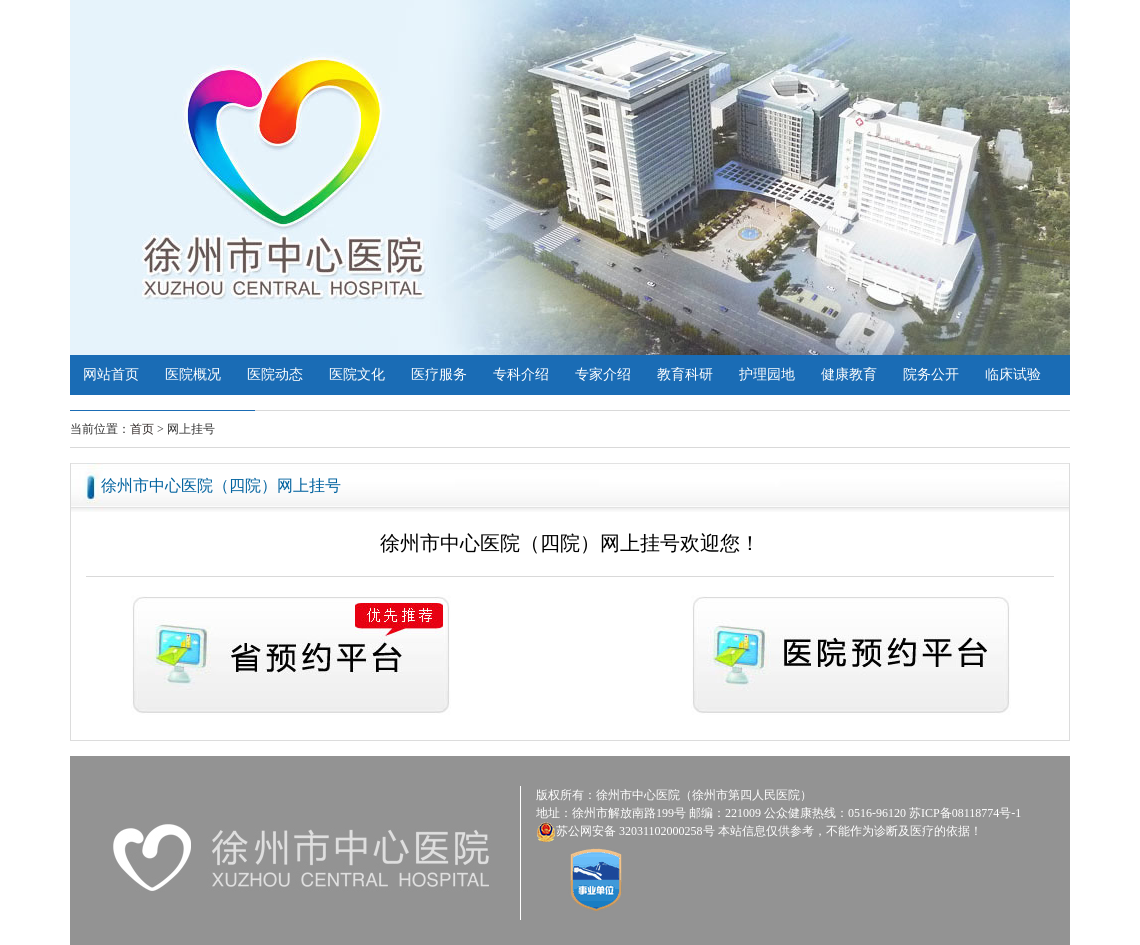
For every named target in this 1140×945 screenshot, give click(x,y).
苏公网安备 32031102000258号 (635, 831)
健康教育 (849, 374)
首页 (142, 429)
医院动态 (275, 374)
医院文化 (357, 374)
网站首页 (111, 374)
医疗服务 (439, 374)
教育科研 (685, 374)
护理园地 (767, 374)
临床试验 (1013, 374)
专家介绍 (603, 374)
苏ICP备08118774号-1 (965, 813)
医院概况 (193, 374)
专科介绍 (521, 374)
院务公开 (931, 374)
